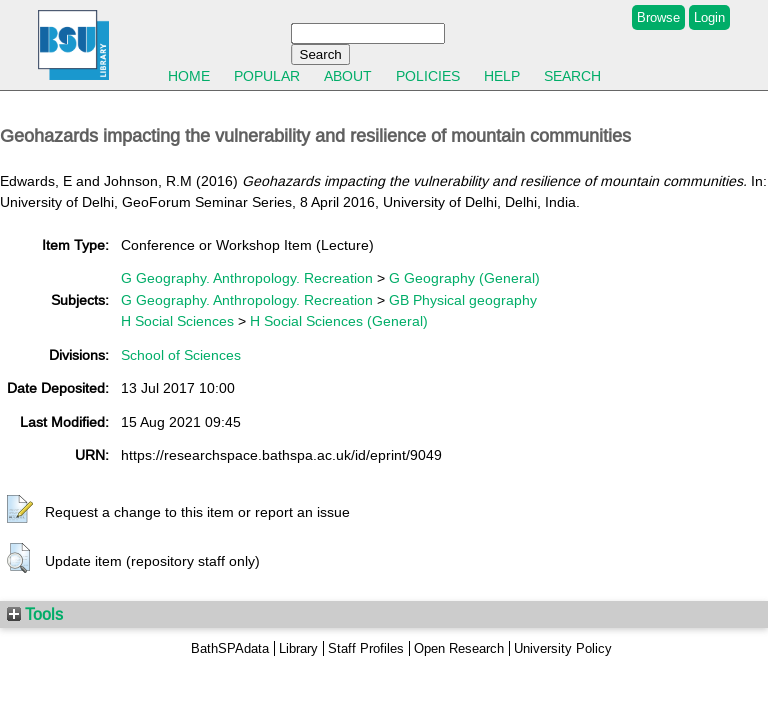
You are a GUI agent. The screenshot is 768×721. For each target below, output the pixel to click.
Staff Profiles (366, 648)
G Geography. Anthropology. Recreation (247, 278)
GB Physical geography (463, 300)
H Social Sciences (177, 321)
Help (502, 76)
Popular (267, 76)
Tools (35, 614)
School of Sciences (181, 355)
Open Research (459, 648)
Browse (658, 17)
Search (572, 76)
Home (189, 76)
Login (709, 17)
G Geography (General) (464, 278)
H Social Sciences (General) (339, 321)
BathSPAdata (230, 648)
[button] (20, 510)
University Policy (563, 648)
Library (298, 648)
